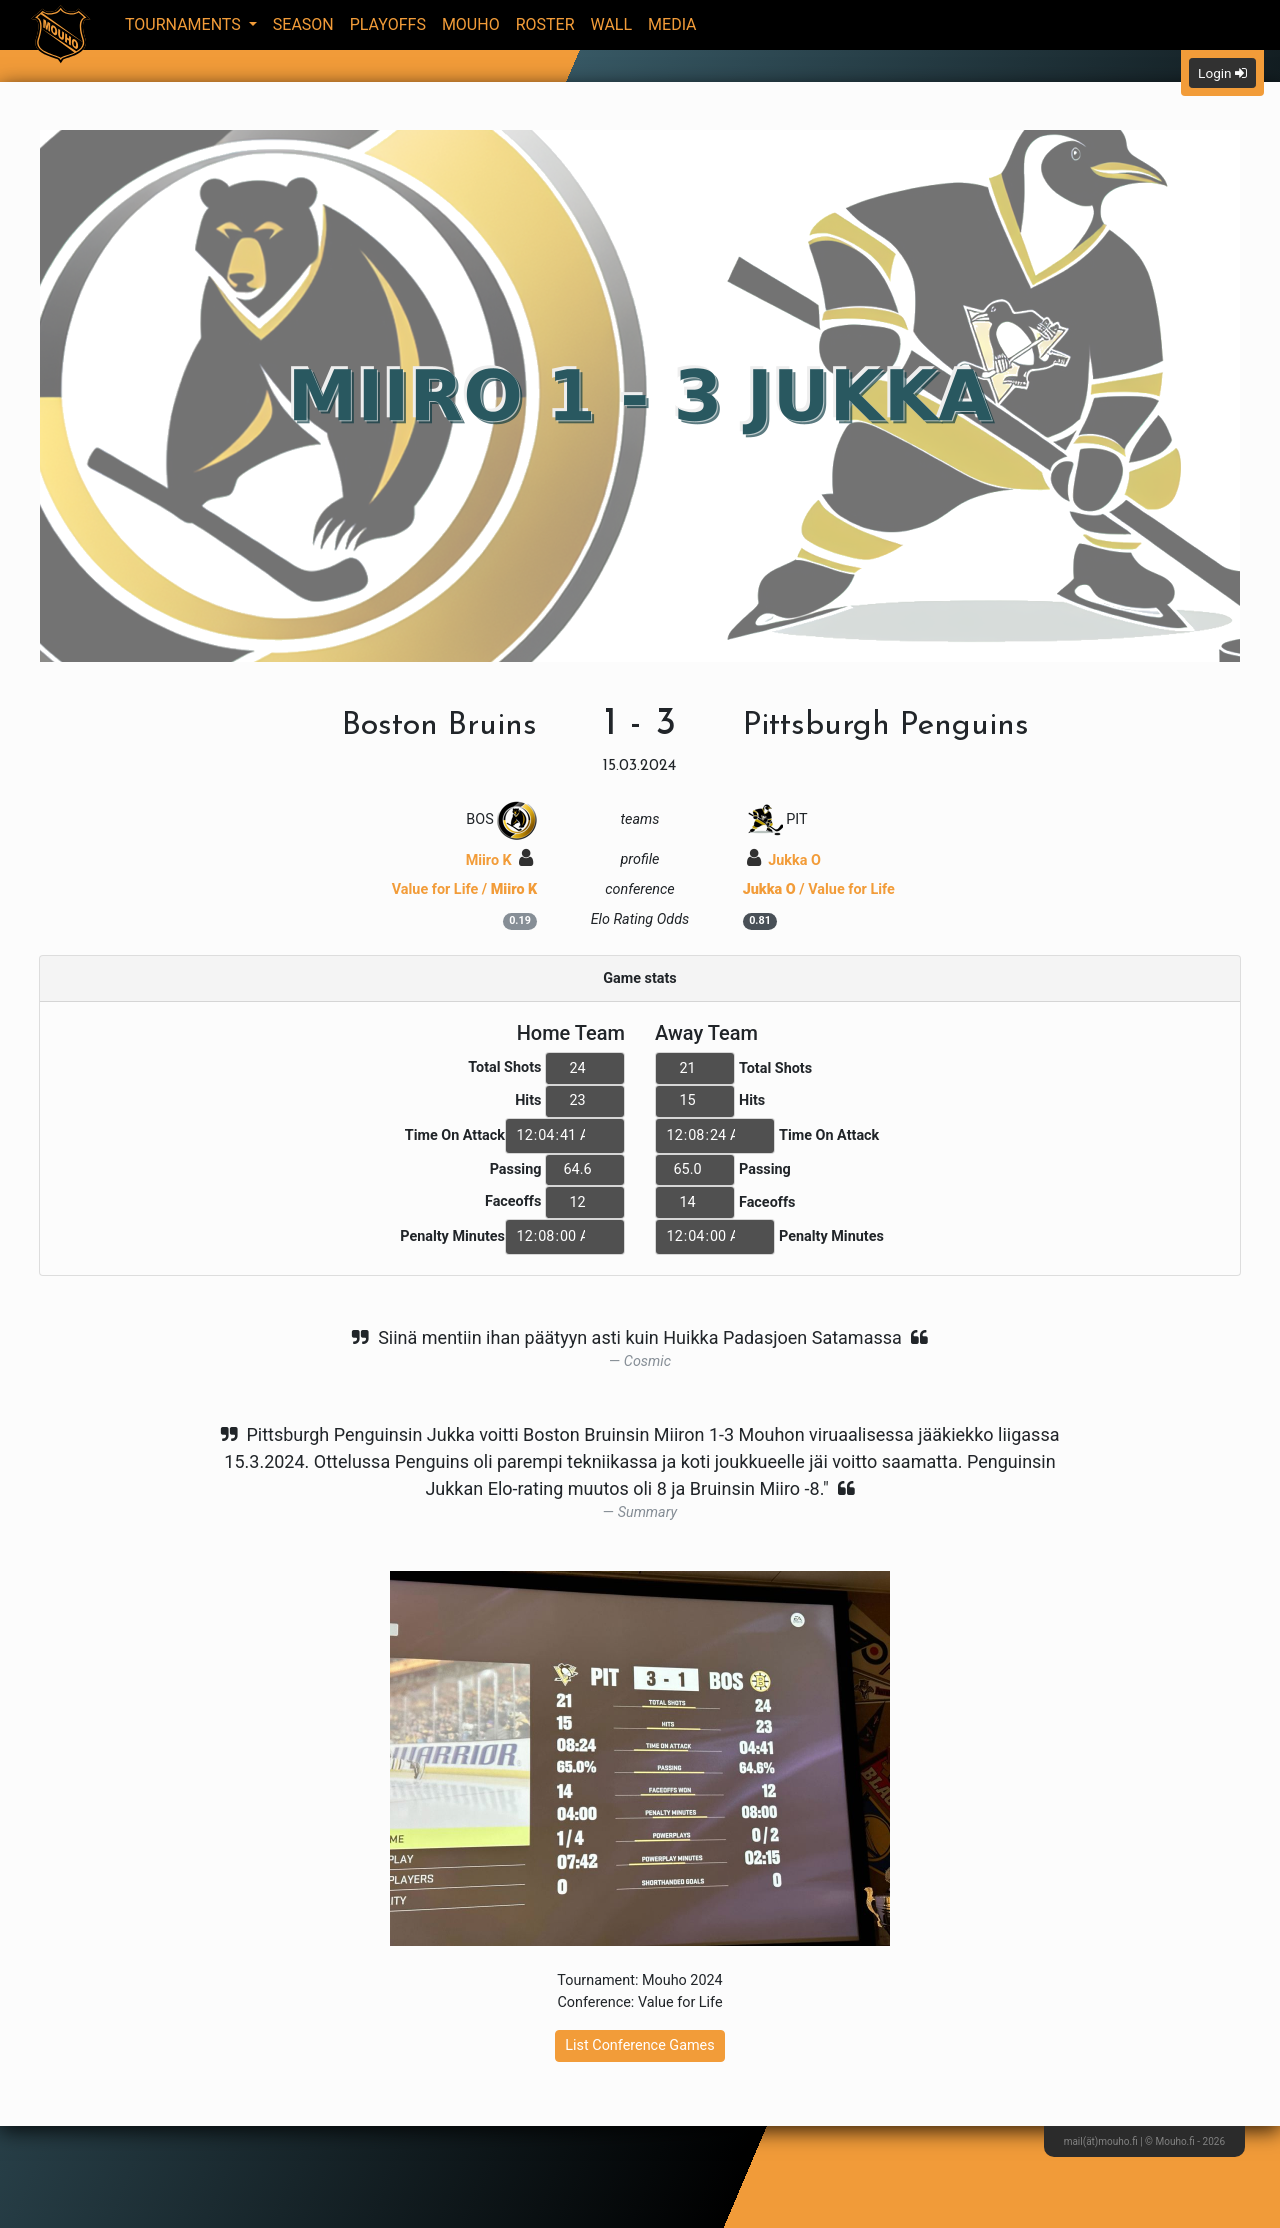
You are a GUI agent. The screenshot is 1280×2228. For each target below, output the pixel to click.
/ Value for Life (819, 889)
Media (672, 24)
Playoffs (388, 24)
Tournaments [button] (185, 24)
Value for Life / (465, 889)
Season (303, 24)
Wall (612, 24)
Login (1222, 73)
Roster (545, 24)
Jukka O (784, 860)
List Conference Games (639, 2045)
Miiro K (500, 860)
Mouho (471, 24)
